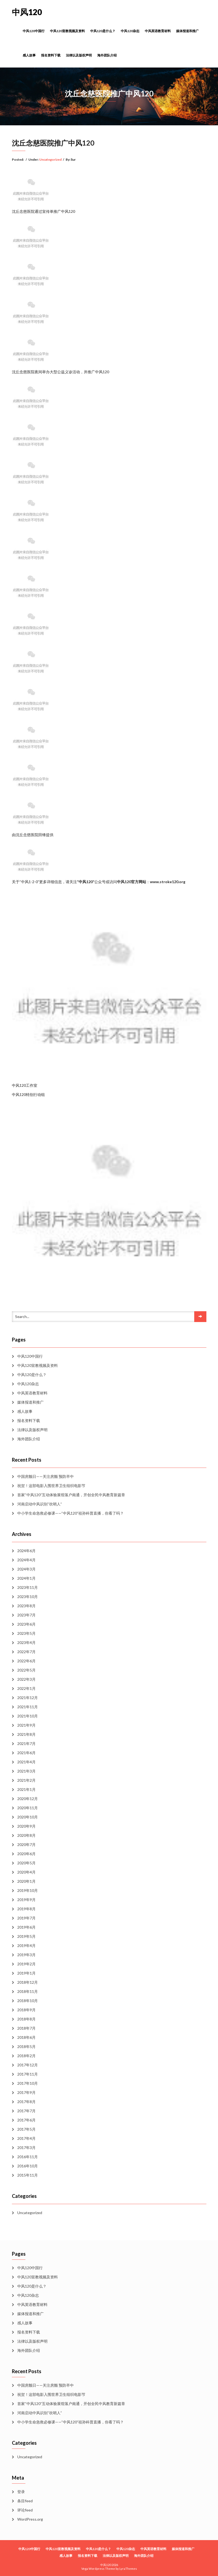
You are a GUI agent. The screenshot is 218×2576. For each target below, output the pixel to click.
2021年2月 (26, 1780)
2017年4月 (26, 2138)
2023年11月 (27, 1587)
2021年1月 (26, 1789)
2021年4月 (26, 1762)
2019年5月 (26, 1936)
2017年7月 (26, 2110)
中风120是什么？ (102, 31)
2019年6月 (26, 1927)
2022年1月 (26, 1688)
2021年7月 (26, 1743)
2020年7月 (26, 1844)
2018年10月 (27, 2000)
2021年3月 (26, 1771)
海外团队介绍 (107, 55)
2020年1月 (26, 1881)
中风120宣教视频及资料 (67, 31)
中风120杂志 (130, 31)
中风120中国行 (34, 31)
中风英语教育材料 (158, 31)
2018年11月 (27, 1991)
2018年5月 (26, 2046)
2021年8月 (26, 1734)
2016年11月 (27, 2156)
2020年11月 (27, 1807)
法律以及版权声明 (79, 55)
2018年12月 (27, 1982)
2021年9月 (26, 1725)
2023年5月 (26, 1633)
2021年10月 (27, 1716)
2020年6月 (26, 1853)
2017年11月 (27, 2074)
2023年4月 (26, 1642)
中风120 (27, 12)
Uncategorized (50, 159)
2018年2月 (26, 2055)
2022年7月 (26, 1651)
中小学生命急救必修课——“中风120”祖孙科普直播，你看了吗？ (70, 1513)
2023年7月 (26, 1615)
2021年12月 (27, 1697)
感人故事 (29, 55)
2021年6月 (26, 1752)
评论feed (25, 2510)
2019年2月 (26, 1964)
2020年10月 (27, 1817)
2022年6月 (26, 1661)
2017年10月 (27, 2083)
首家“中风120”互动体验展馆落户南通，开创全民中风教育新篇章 (71, 1494)
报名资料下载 (51, 55)
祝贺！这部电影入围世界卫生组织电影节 (51, 1485)
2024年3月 (26, 1569)
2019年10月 (27, 1890)
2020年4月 (26, 1872)
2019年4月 (26, 1945)
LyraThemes (128, 2568)
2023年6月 (26, 1624)
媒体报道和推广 (187, 31)
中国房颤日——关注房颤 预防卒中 (45, 1476)
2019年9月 (26, 1899)
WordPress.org (30, 2519)
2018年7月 (26, 2028)
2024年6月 (26, 1550)
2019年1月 (26, 1973)
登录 (21, 2491)
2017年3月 (26, 2147)
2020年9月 (26, 1826)
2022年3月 (26, 1679)
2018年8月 (26, 2019)
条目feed (25, 2500)
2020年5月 (26, 1863)
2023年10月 (27, 1596)
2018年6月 (26, 2037)
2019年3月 (26, 1954)
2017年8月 (26, 2101)
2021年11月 (27, 1706)
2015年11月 (27, 2175)
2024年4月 (26, 1560)
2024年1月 (26, 1578)
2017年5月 (26, 2129)
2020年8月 (26, 1835)
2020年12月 (27, 1798)
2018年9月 (26, 2009)
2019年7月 (26, 1918)
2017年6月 (26, 2120)
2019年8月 (26, 1908)
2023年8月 (26, 1605)
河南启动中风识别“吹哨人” (39, 1504)
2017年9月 (26, 2092)
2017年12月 (27, 2065)
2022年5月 (26, 1670)
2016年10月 (27, 2166)
